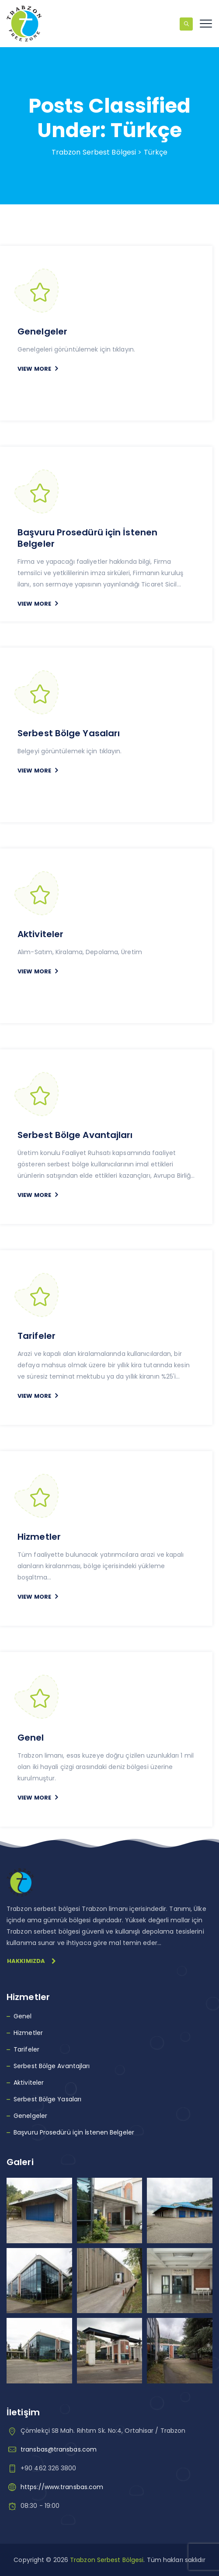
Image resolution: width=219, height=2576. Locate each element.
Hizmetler (39, 1537)
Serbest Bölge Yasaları (68, 733)
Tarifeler (36, 1336)
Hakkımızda (31, 1961)
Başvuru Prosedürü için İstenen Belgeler (87, 538)
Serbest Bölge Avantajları (75, 1135)
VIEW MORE (34, 369)
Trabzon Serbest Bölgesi (106, 2559)
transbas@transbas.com (59, 2449)
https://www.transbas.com (62, 2487)
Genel (30, 1737)
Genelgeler (42, 331)
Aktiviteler (40, 934)
